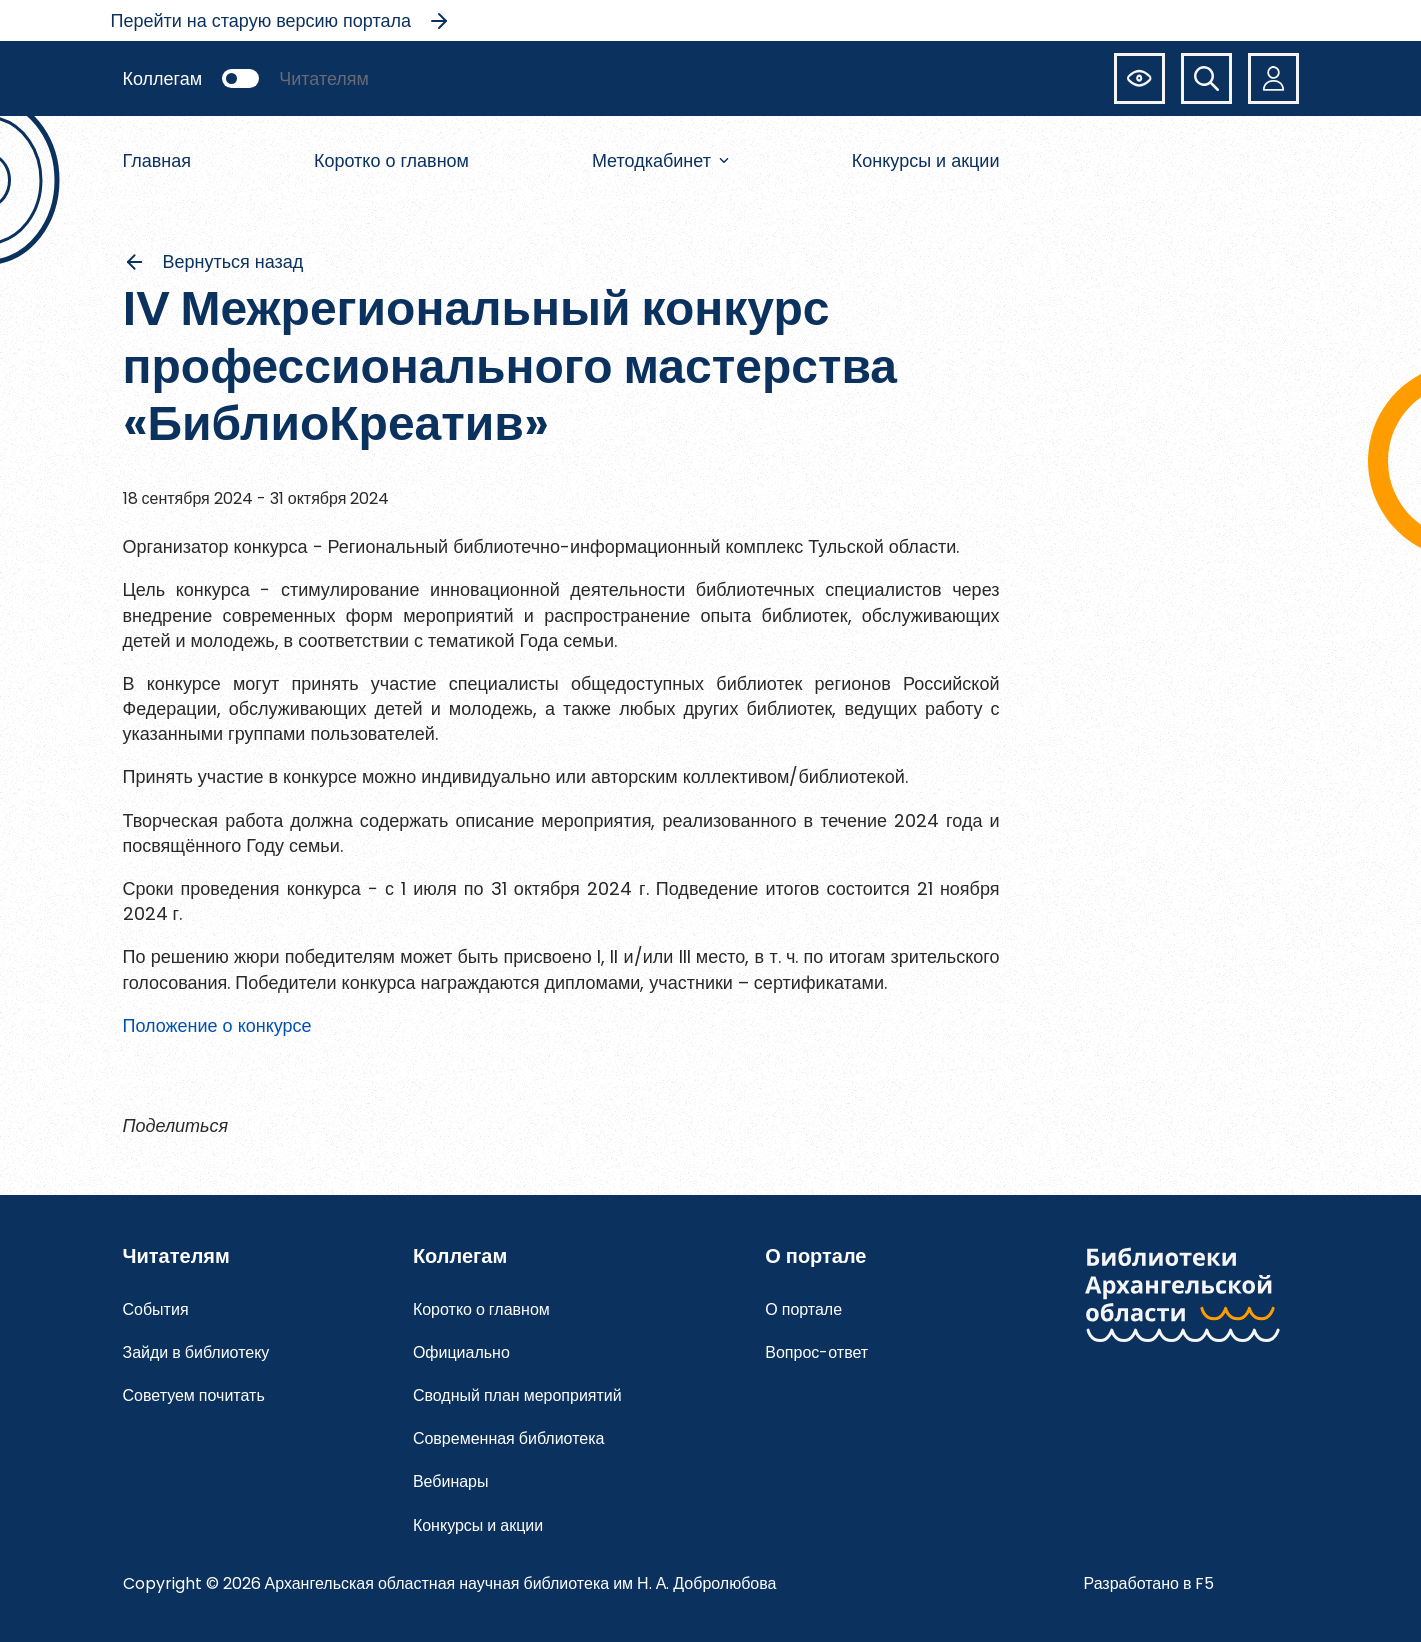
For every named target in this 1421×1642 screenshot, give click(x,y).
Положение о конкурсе (217, 1025)
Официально (461, 1352)
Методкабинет (660, 160)
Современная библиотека (509, 1438)
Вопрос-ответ (816, 1352)
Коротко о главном (391, 160)
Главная (157, 160)
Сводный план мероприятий (517, 1395)
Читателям (324, 78)
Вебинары (451, 1481)
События (156, 1309)
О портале (803, 1309)
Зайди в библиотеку (196, 1352)
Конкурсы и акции (926, 160)
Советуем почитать (194, 1395)
